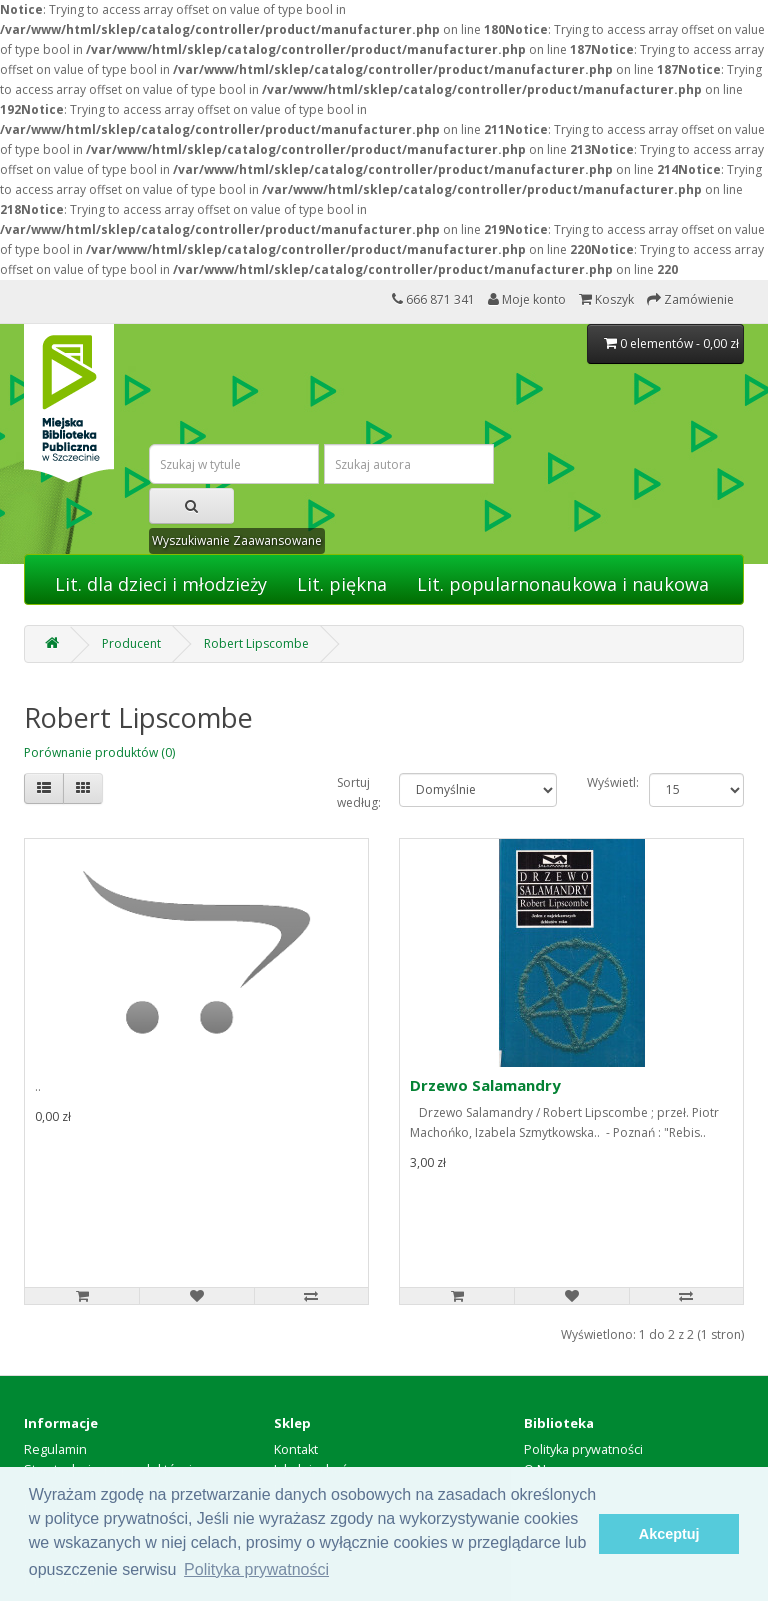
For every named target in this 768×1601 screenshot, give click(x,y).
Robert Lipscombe (256, 643)
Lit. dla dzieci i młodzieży (161, 584)
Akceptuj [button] (669, 1534)
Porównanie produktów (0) (99, 752)
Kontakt (296, 1449)
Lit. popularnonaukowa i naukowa (563, 584)
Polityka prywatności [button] (256, 1569)
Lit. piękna (342, 584)
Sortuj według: (353, 792)
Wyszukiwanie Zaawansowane (237, 540)
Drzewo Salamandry (485, 1085)
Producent (131, 643)
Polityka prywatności (583, 1449)
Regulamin (55, 1449)
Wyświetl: (603, 782)
